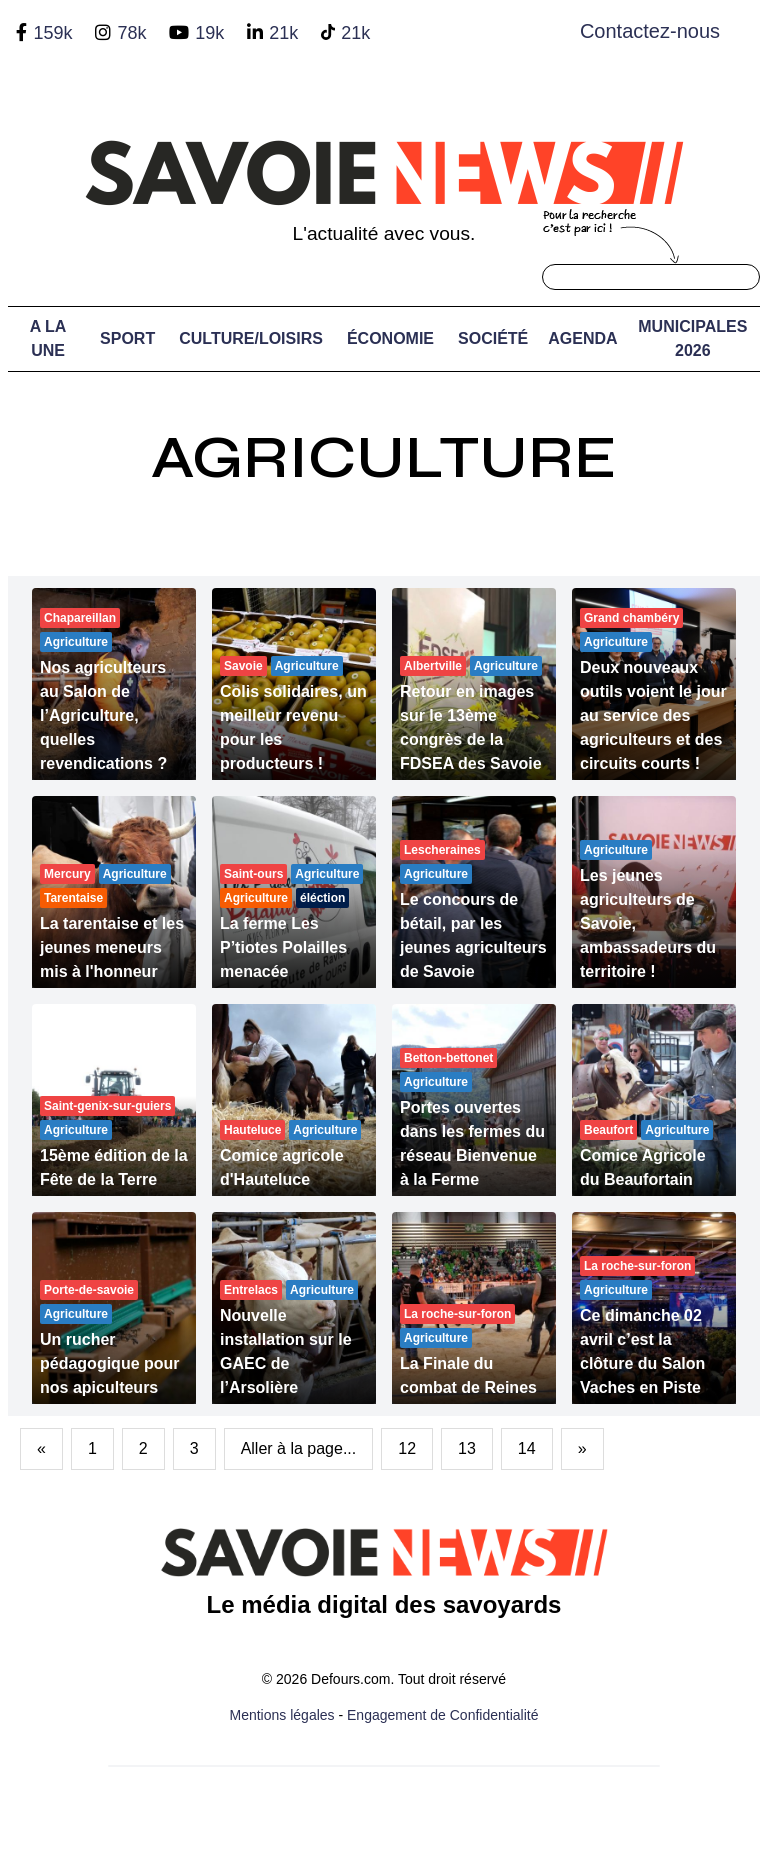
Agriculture (384, 457)
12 (407, 1448)
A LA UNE (48, 338)
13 (467, 1448)
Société (493, 338)
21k (283, 33)
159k (52, 33)
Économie (390, 338)
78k (131, 33)
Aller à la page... (299, 1448)
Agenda (582, 338)
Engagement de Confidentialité (442, 1715)
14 (527, 1448)
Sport (127, 338)
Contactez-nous (650, 31)
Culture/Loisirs (251, 338)
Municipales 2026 (692, 338)
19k (209, 33)
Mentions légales (282, 1715)
